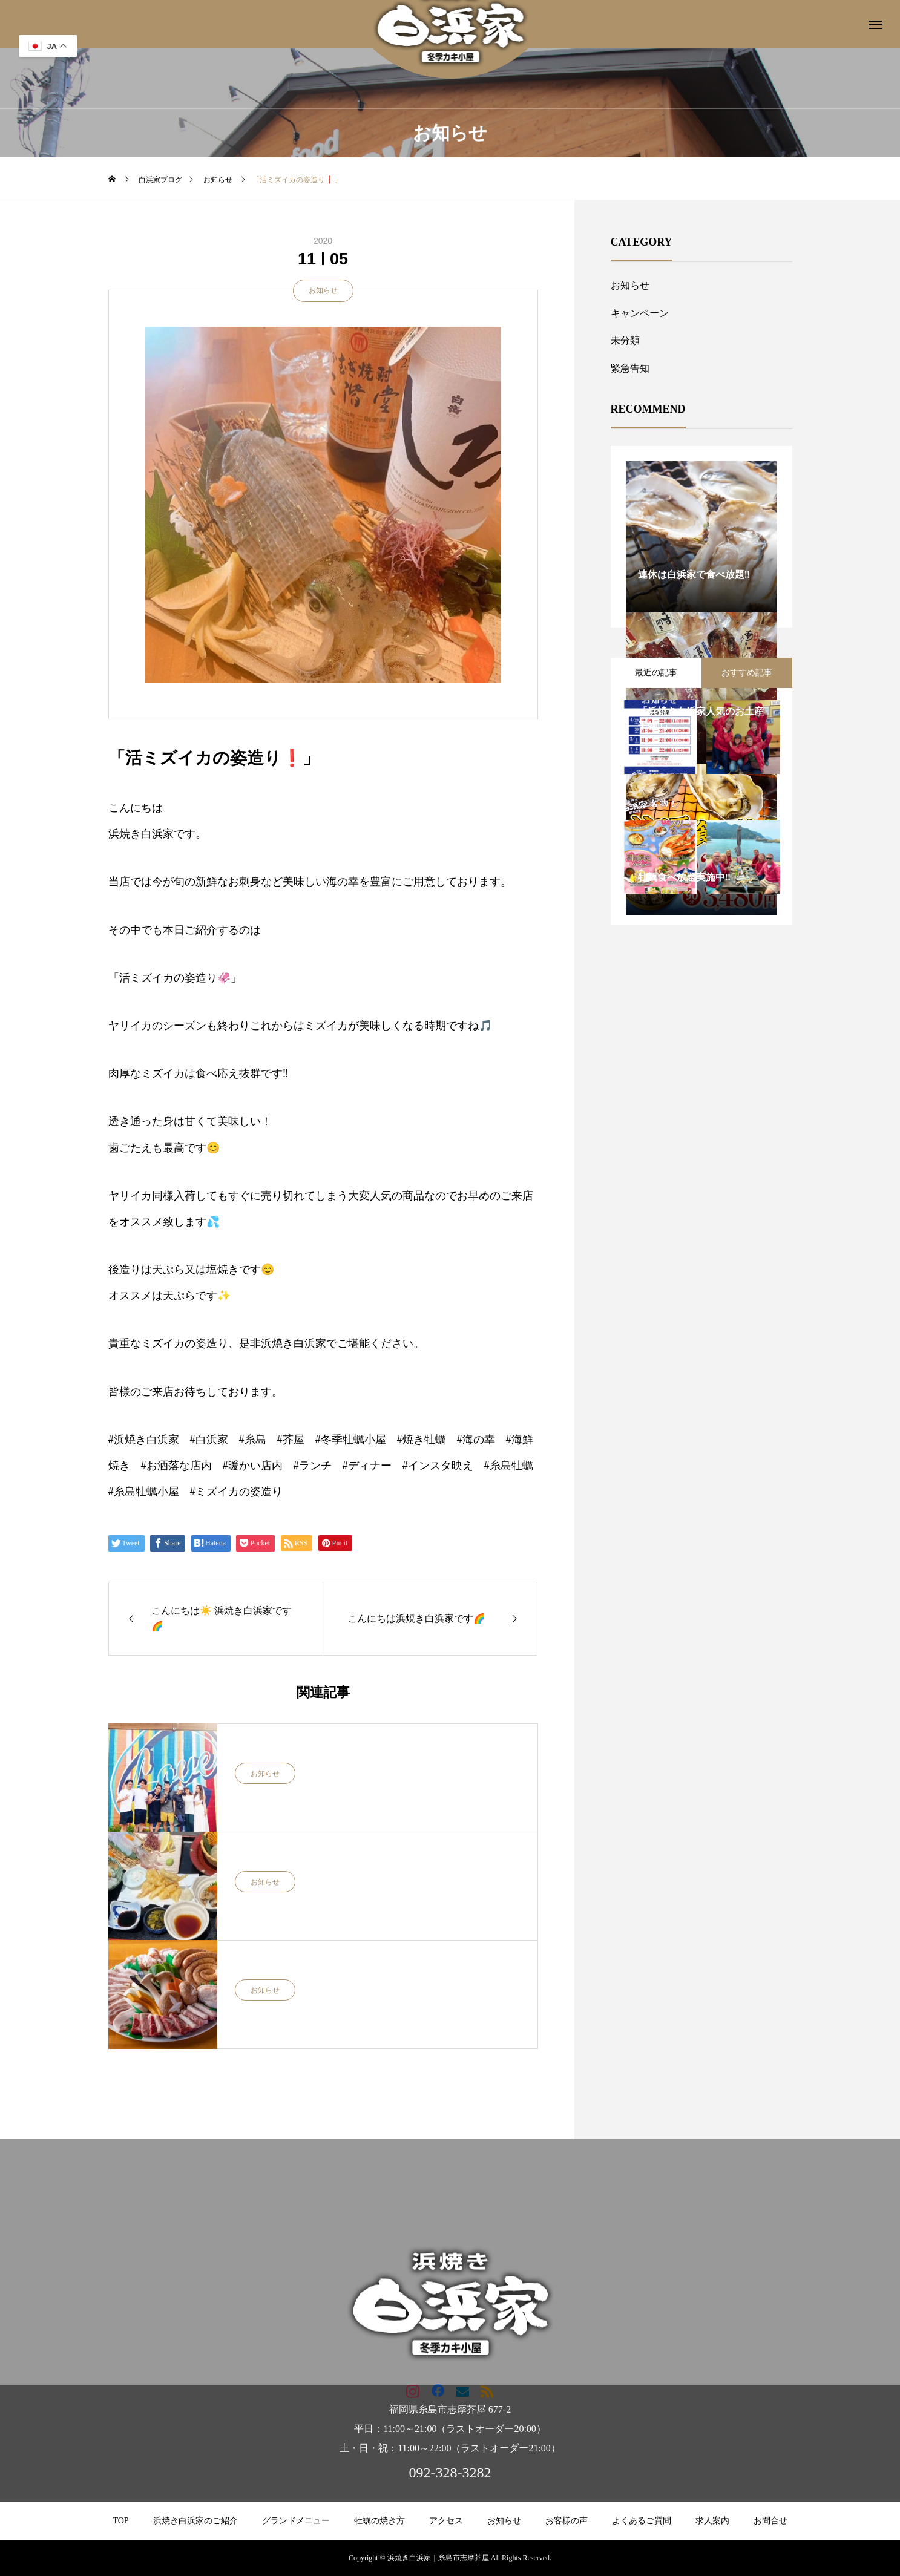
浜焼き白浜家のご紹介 (195, 2520)
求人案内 (712, 2520)
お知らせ (323, 290)
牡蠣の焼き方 (379, 2520)
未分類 (625, 340)
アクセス (446, 2520)
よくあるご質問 (641, 2520)
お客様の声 (566, 2520)
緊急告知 (630, 368)
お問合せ (770, 2520)
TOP (120, 2520)
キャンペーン (640, 313)
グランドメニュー (296, 2520)
